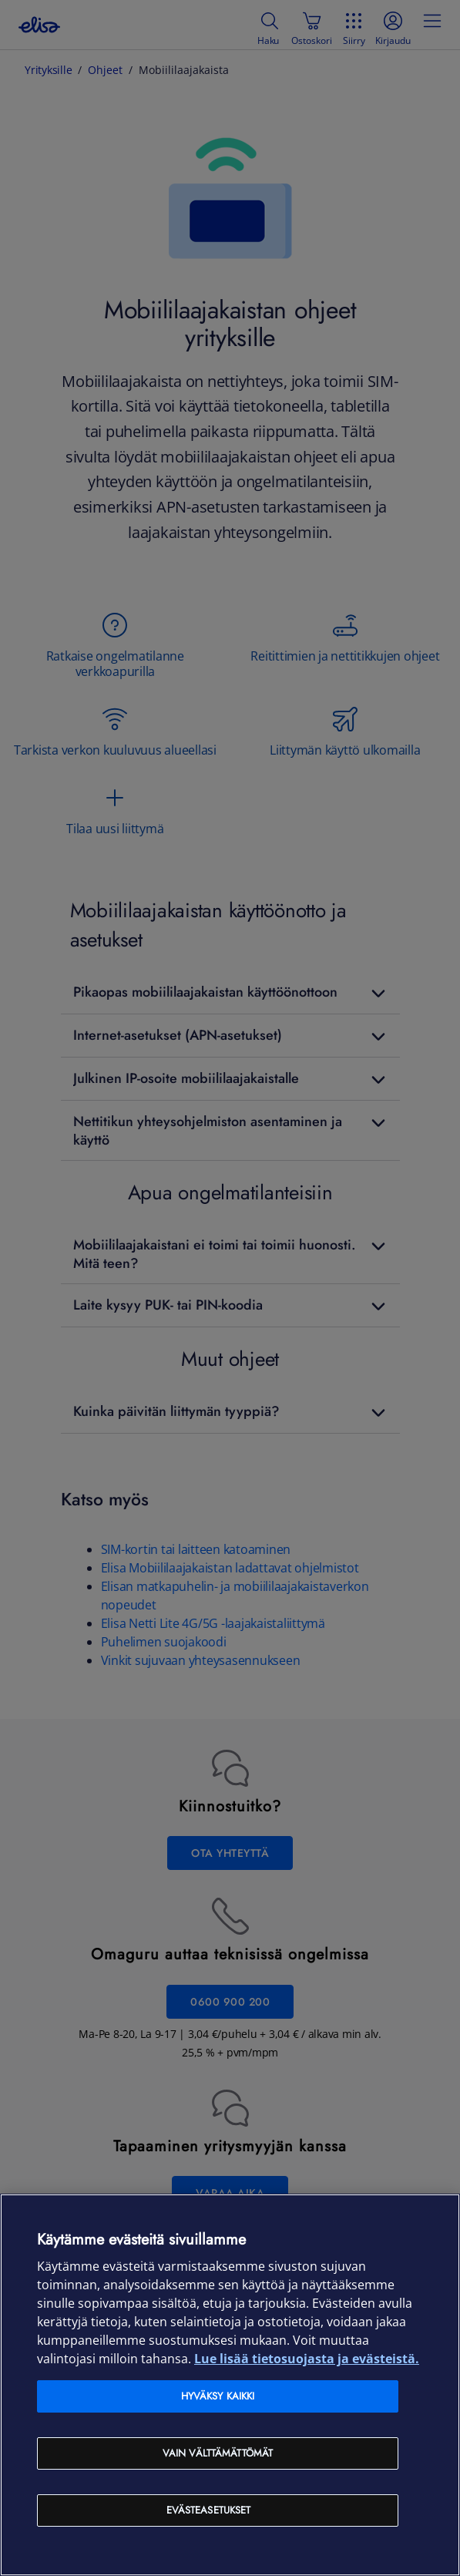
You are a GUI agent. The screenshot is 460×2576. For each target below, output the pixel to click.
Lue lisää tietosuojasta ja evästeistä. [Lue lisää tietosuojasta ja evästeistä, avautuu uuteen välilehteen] (306, 2358)
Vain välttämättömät (218, 2453)
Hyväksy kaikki (218, 2396)
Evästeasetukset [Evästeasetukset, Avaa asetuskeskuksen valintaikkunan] (208, 2510)
